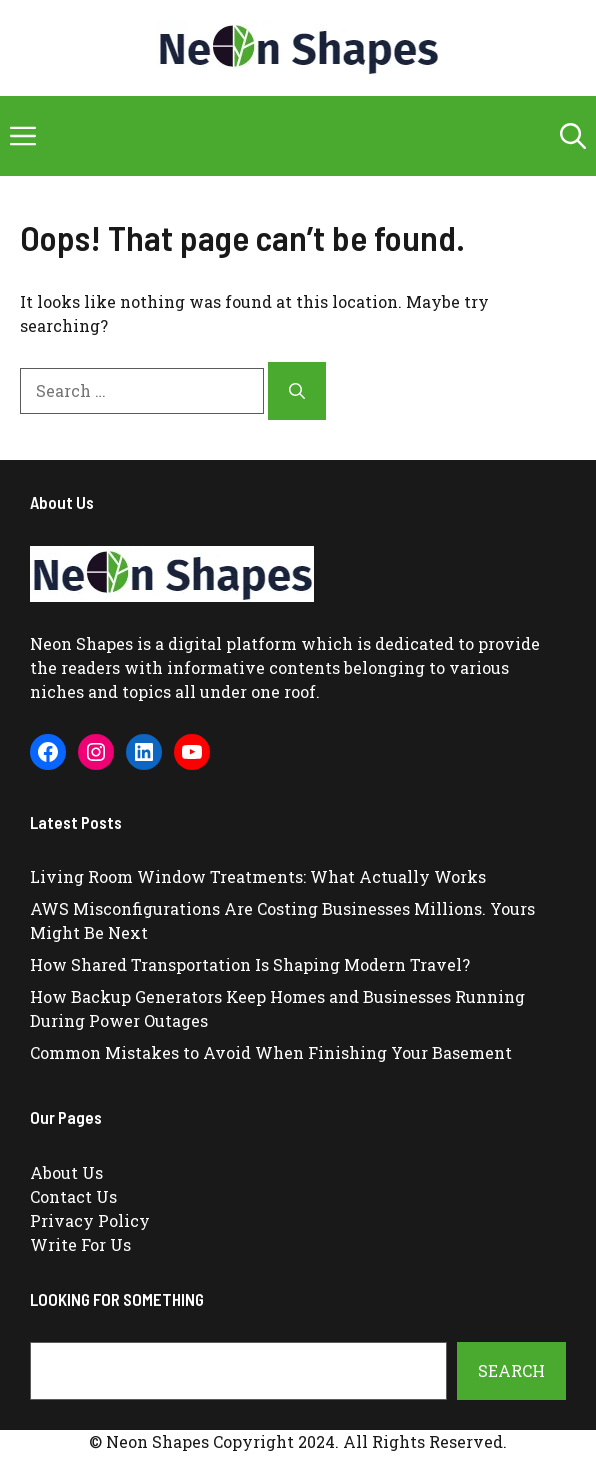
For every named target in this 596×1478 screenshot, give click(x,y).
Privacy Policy (90, 1220)
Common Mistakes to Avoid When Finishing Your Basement (271, 1052)
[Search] (297, 391)
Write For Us (80, 1244)
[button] (573, 136)
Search (511, 1370)
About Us (66, 1172)
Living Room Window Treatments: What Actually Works (258, 876)
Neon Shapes (81, 643)
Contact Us (73, 1196)
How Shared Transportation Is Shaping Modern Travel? (250, 964)
